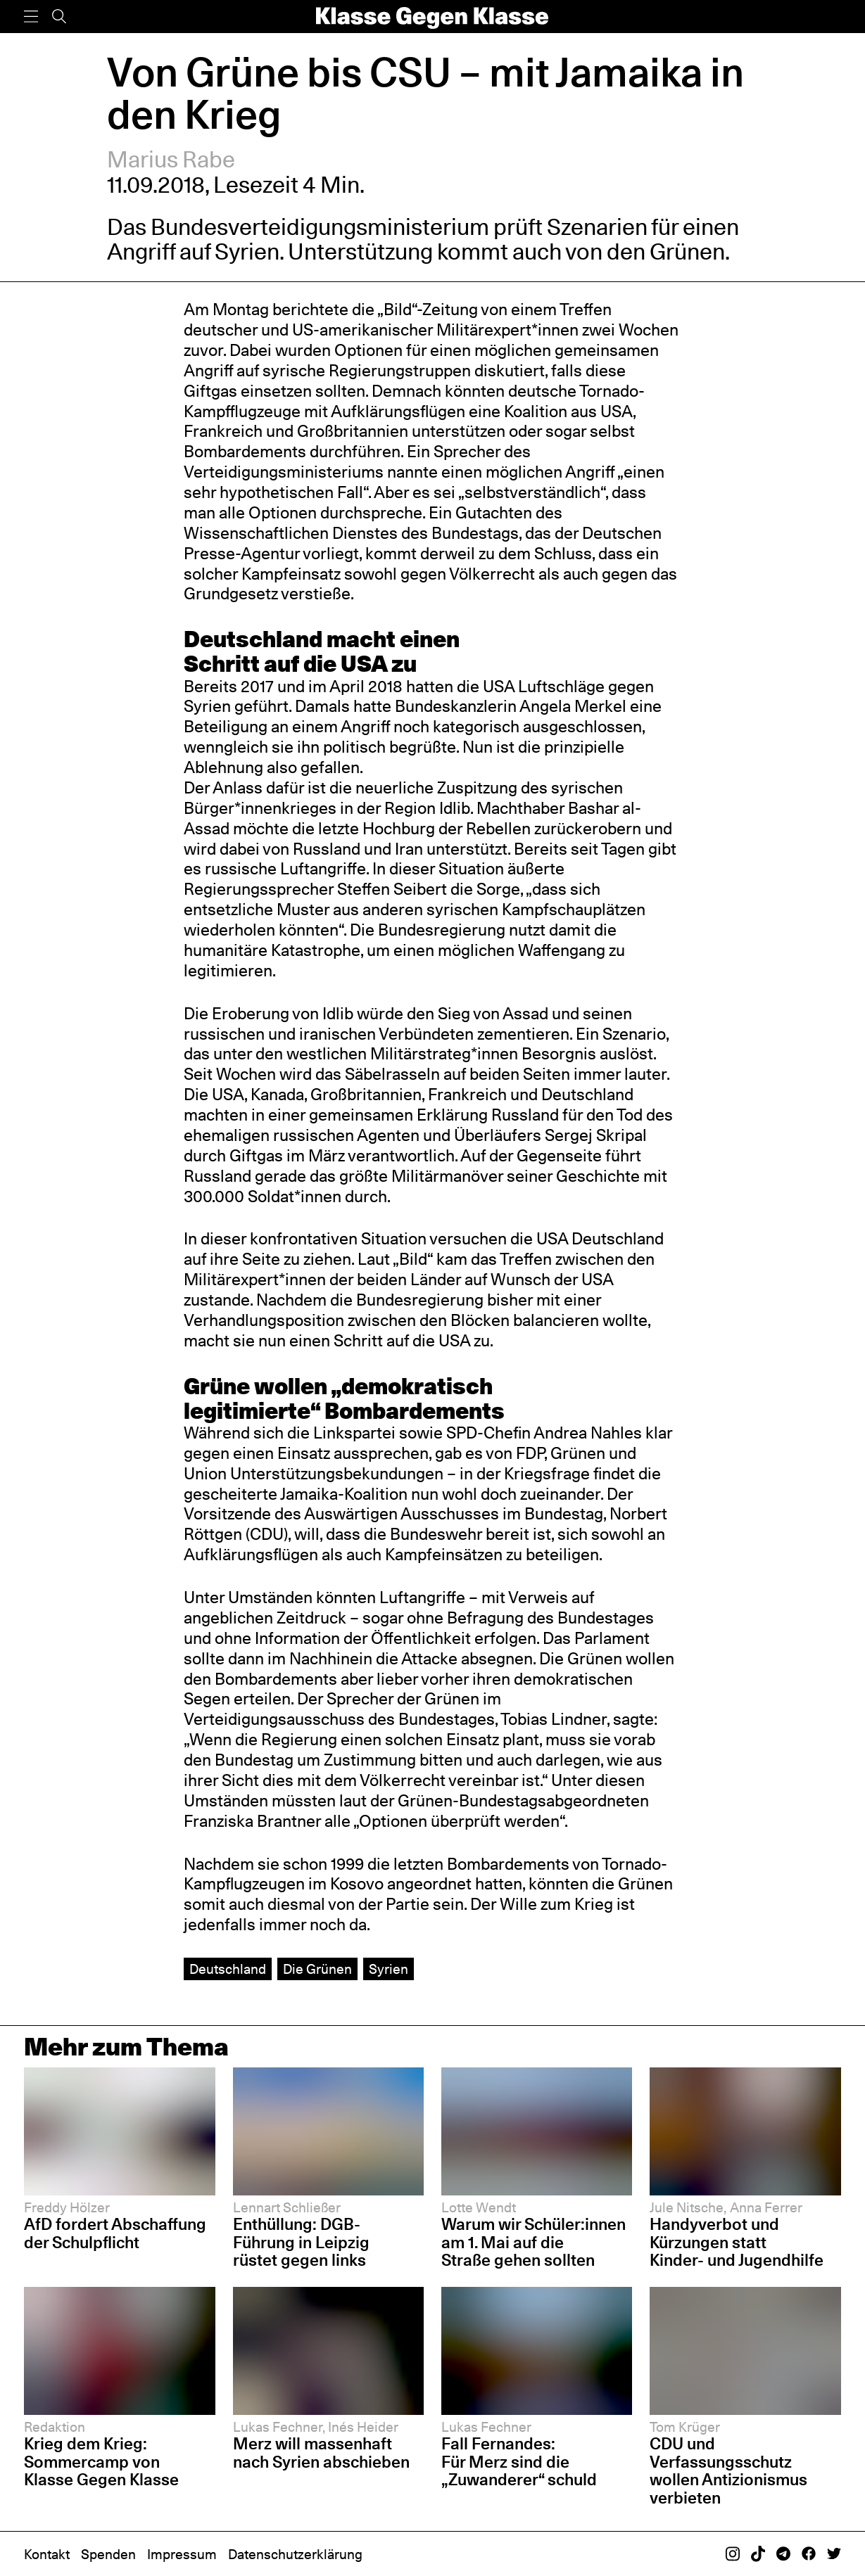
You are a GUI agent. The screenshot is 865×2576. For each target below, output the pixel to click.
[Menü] (31, 16)
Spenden (108, 2554)
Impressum (182, 2554)
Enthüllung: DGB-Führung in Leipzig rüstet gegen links (301, 2242)
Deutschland (227, 1969)
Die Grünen (317, 1969)
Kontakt (47, 2554)
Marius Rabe (171, 159)
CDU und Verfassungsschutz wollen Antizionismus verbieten (728, 2470)
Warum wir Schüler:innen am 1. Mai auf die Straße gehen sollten (533, 2242)
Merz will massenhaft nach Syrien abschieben (321, 2452)
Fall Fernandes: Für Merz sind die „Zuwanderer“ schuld (519, 2461)
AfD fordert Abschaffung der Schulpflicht (115, 2233)
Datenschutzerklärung (295, 2554)
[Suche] (59, 16)
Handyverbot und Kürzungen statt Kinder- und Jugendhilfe (736, 2242)
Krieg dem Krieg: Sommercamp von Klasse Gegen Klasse (101, 2461)
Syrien (388, 1969)
